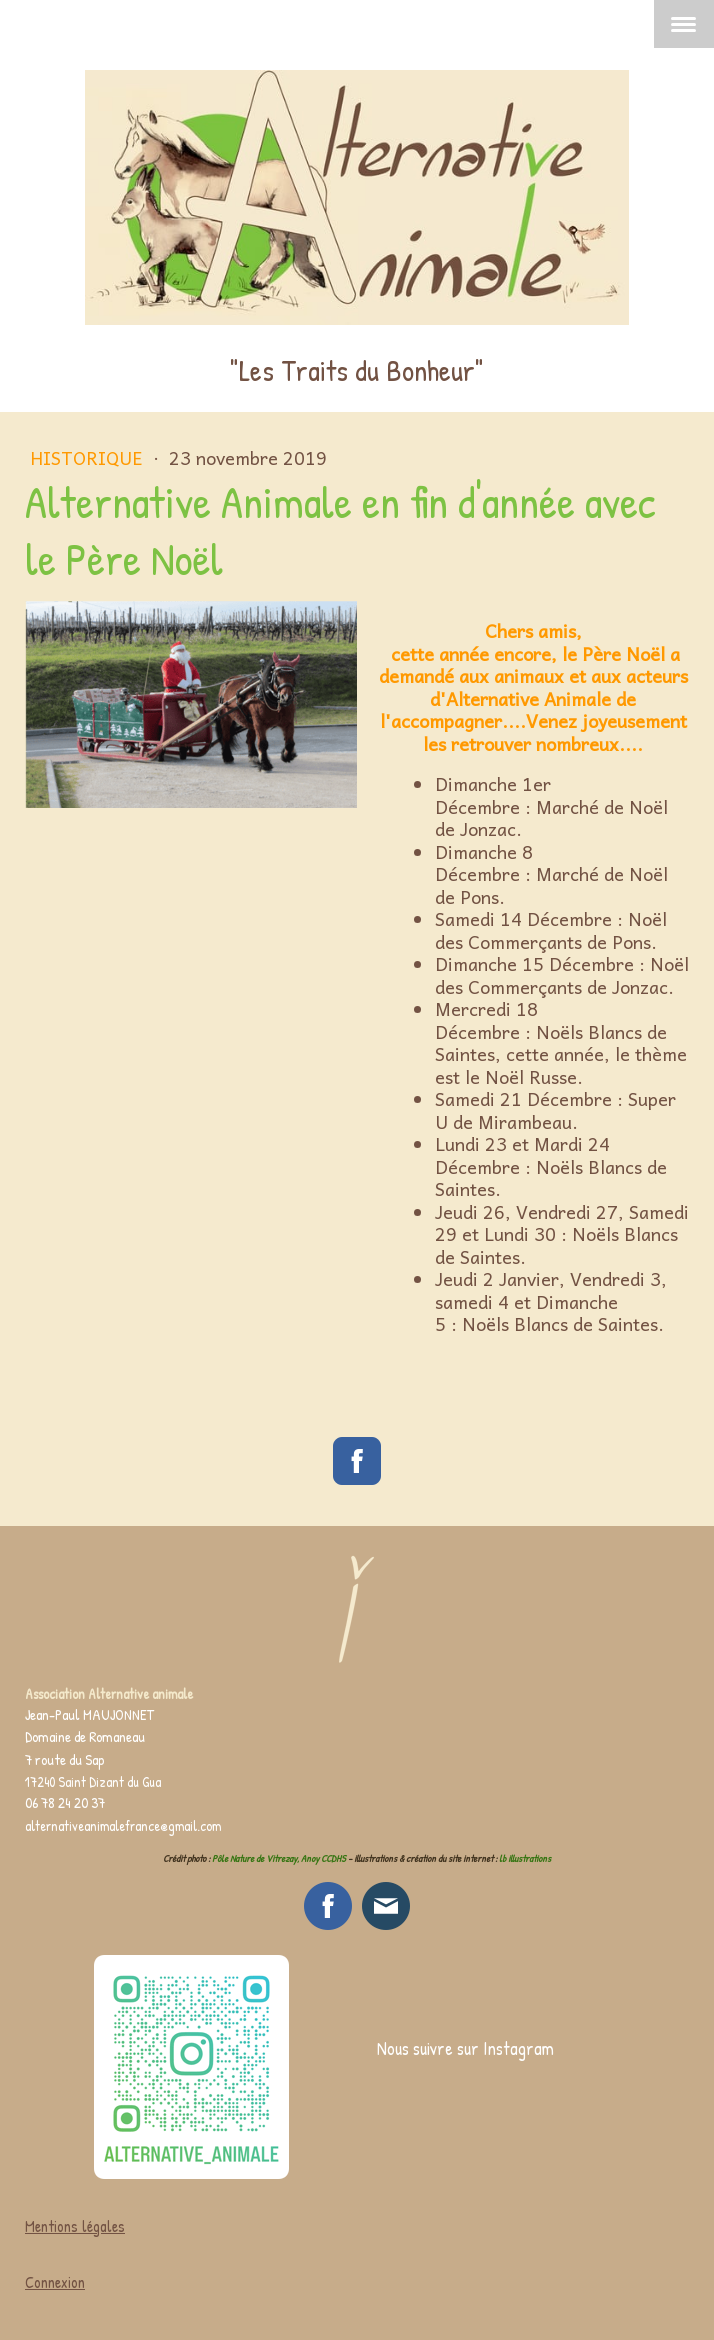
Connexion (55, 2282)
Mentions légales (75, 2226)
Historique (89, 457)
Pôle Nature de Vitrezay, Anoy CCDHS (279, 1858)
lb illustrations (525, 1858)
